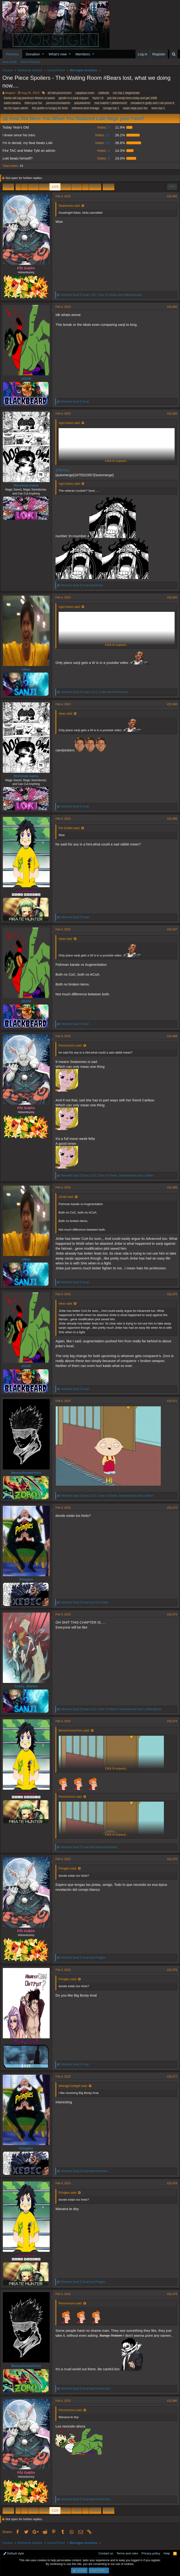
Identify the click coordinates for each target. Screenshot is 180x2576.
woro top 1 (158, 108)
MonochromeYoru (28, 1473)
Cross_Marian (28, 1686)
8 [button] (102, 158)
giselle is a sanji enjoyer (74, 98)
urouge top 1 (111, 108)
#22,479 (170, 2294)
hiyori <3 (98, 98)
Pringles (28, 1579)
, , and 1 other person (113, 1709)
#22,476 (170, 1969)
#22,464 (170, 597)
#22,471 (170, 1401)
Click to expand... (116, 461)
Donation (33, 54)
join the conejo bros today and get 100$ (132, 98)
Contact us (105, 2553)
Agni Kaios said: (71, 423)
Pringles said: (70, 1868)
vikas (28, 669)
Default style (13, 2553)
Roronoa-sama (28, 485)
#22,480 (170, 2400)
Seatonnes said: (71, 205)
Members (82, 54)
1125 (65, 186)
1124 (55, 186)
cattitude (103, 93)
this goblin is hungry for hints (50, 108)
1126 (76, 186)
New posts (9, 62)
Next (108, 186)
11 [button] (101, 135)
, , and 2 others (109, 1175)
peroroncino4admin (58, 103)
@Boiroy (64, 470)
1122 (33, 186)
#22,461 (170, 196)
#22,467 (170, 929)
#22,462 (170, 306)
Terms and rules (127, 2553)
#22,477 (170, 2076)
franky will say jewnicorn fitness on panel (29, 98)
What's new (58, 54)
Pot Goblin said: (71, 828)
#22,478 (170, 2183)
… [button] (24, 186)
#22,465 (170, 704)
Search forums (30, 62)
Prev (9, 186)
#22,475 (170, 1859)
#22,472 (170, 1507)
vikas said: (68, 713)
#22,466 (170, 818)
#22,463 (170, 413)
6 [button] (102, 150)
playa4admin (82, 103)
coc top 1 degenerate (126, 93)
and (84, 585)
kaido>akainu (12, 103)
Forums (12, 54)
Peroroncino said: (72, 1045)
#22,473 (170, 1614)
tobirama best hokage (85, 108)
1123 (44, 186)
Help (167, 2553)
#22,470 (170, 1294)
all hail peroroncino (59, 93)
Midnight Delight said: (75, 2086)
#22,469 (170, 1187)
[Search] (173, 54)
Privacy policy (151, 2553)
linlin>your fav (33, 103)
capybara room (84, 93)
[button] (43, 54)
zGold (28, 379)
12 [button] (101, 143)
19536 (95, 186)
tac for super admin (16, 108)
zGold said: (68, 1197)
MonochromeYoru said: (76, 1730)
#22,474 (170, 1721)
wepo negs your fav (135, 108)
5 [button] (102, 127)
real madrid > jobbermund (110, 103)
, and (103, 295)
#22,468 (170, 1036)
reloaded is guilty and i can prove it (152, 103)
